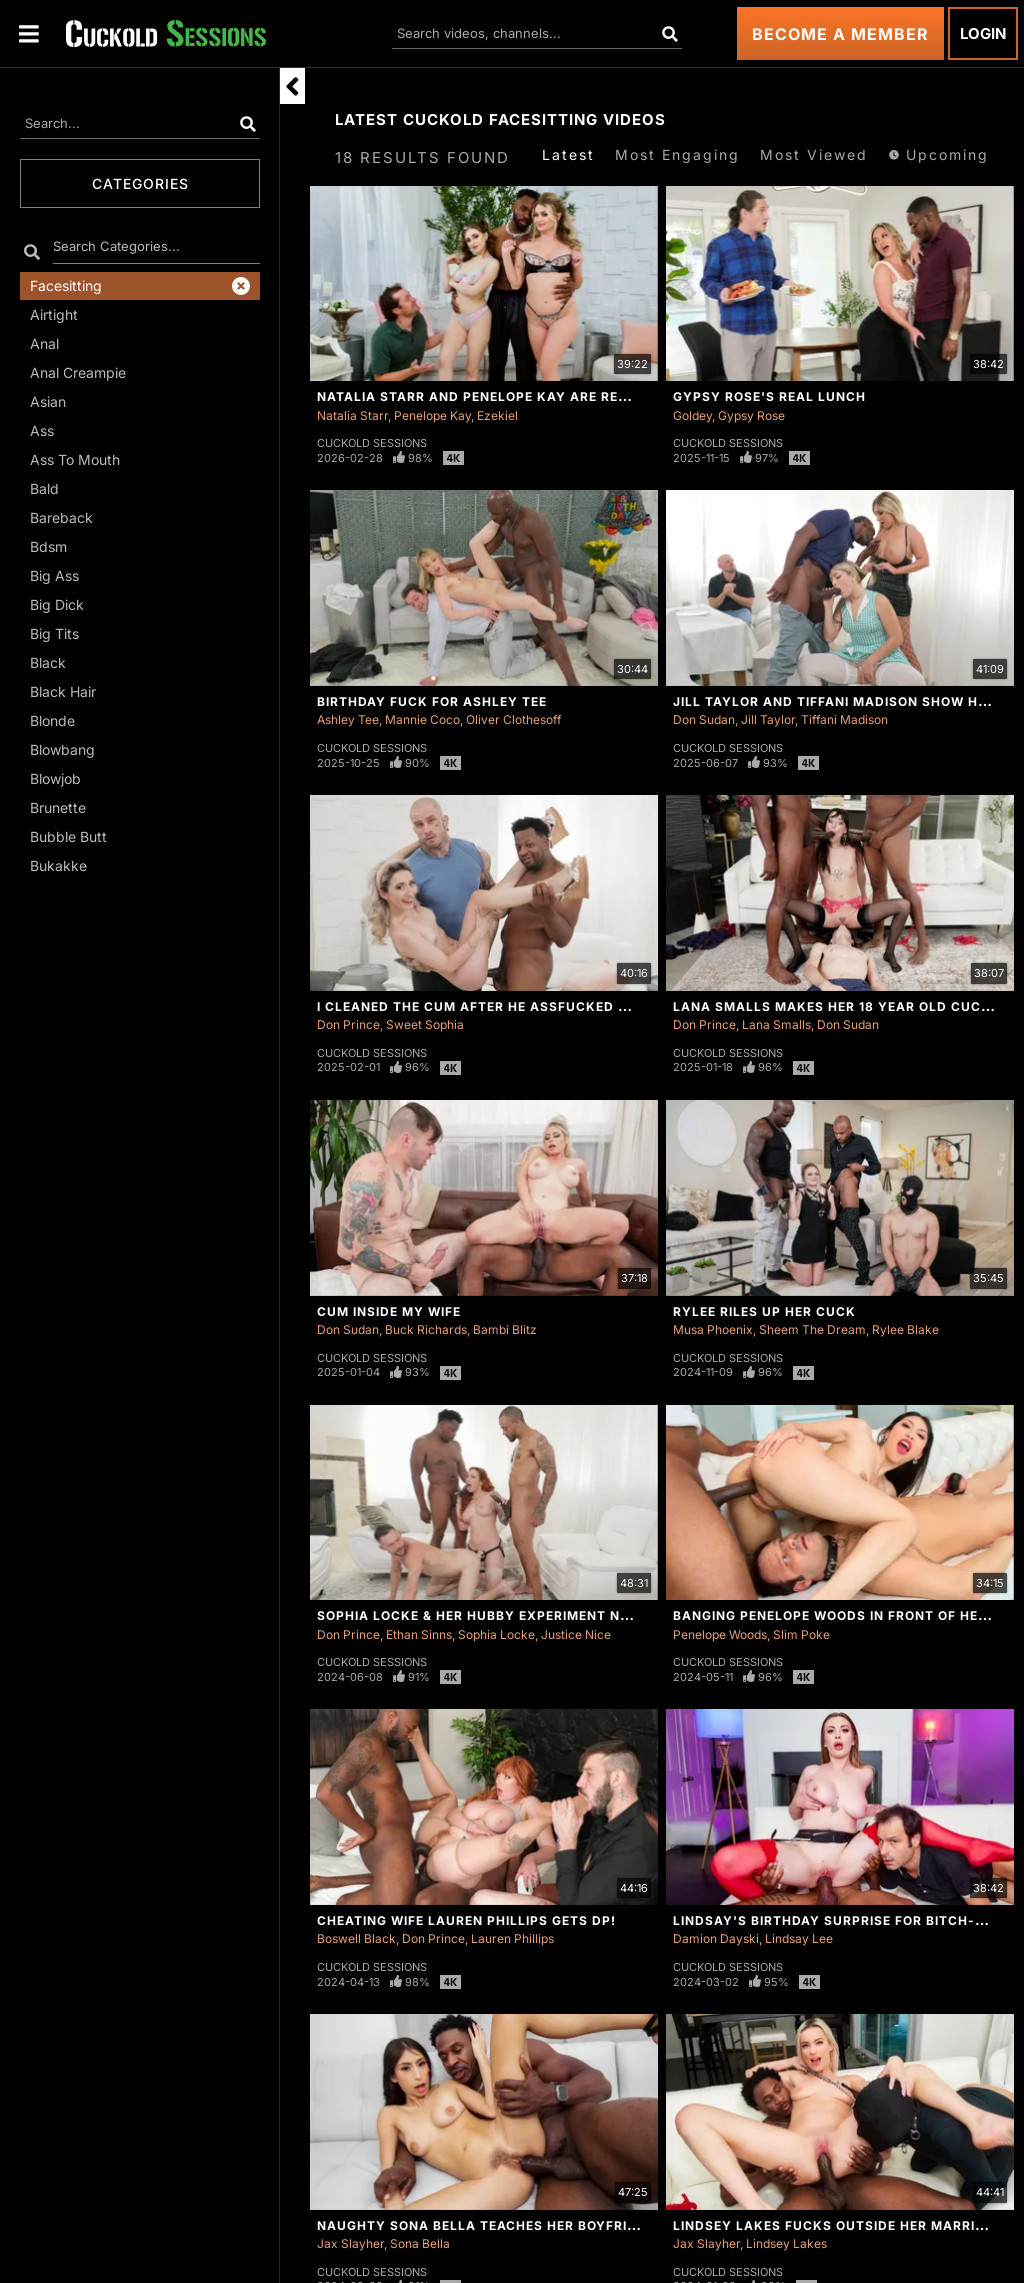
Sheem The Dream (812, 1329)
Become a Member (840, 34)
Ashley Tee (348, 719)
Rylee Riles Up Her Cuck (764, 1311)
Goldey (692, 415)
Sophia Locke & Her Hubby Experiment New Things (507, 1615)
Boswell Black (356, 1938)
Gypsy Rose (751, 415)
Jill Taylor (768, 719)
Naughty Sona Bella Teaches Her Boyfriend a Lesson (522, 2225)
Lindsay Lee (799, 1938)
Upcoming (938, 154)
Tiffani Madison (844, 719)
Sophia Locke (496, 1634)
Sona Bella (420, 2243)
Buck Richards (426, 1329)
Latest (568, 154)
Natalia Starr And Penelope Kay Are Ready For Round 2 (530, 396)
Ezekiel (497, 415)
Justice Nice (576, 1634)
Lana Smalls (776, 1024)
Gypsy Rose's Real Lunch (769, 396)
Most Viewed (814, 154)
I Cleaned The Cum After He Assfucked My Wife (497, 1006)
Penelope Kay (432, 415)
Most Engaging (677, 154)
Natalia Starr (352, 415)
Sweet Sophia (425, 1024)
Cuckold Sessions (372, 443)
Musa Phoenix (713, 1329)
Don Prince (348, 1024)
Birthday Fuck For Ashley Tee (432, 701)
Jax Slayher (350, 2243)
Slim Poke (801, 1634)
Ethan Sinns (419, 1634)
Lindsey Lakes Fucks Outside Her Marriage (837, 2225)
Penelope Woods (720, 1634)
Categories (140, 183)
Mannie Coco (422, 719)
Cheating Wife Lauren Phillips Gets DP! (466, 1920)
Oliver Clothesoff (513, 719)
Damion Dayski (716, 1938)
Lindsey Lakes (786, 2243)
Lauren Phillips (512, 1938)
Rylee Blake (905, 1329)
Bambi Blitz (505, 1329)
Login (983, 33)
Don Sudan (704, 719)
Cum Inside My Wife (389, 1311)
